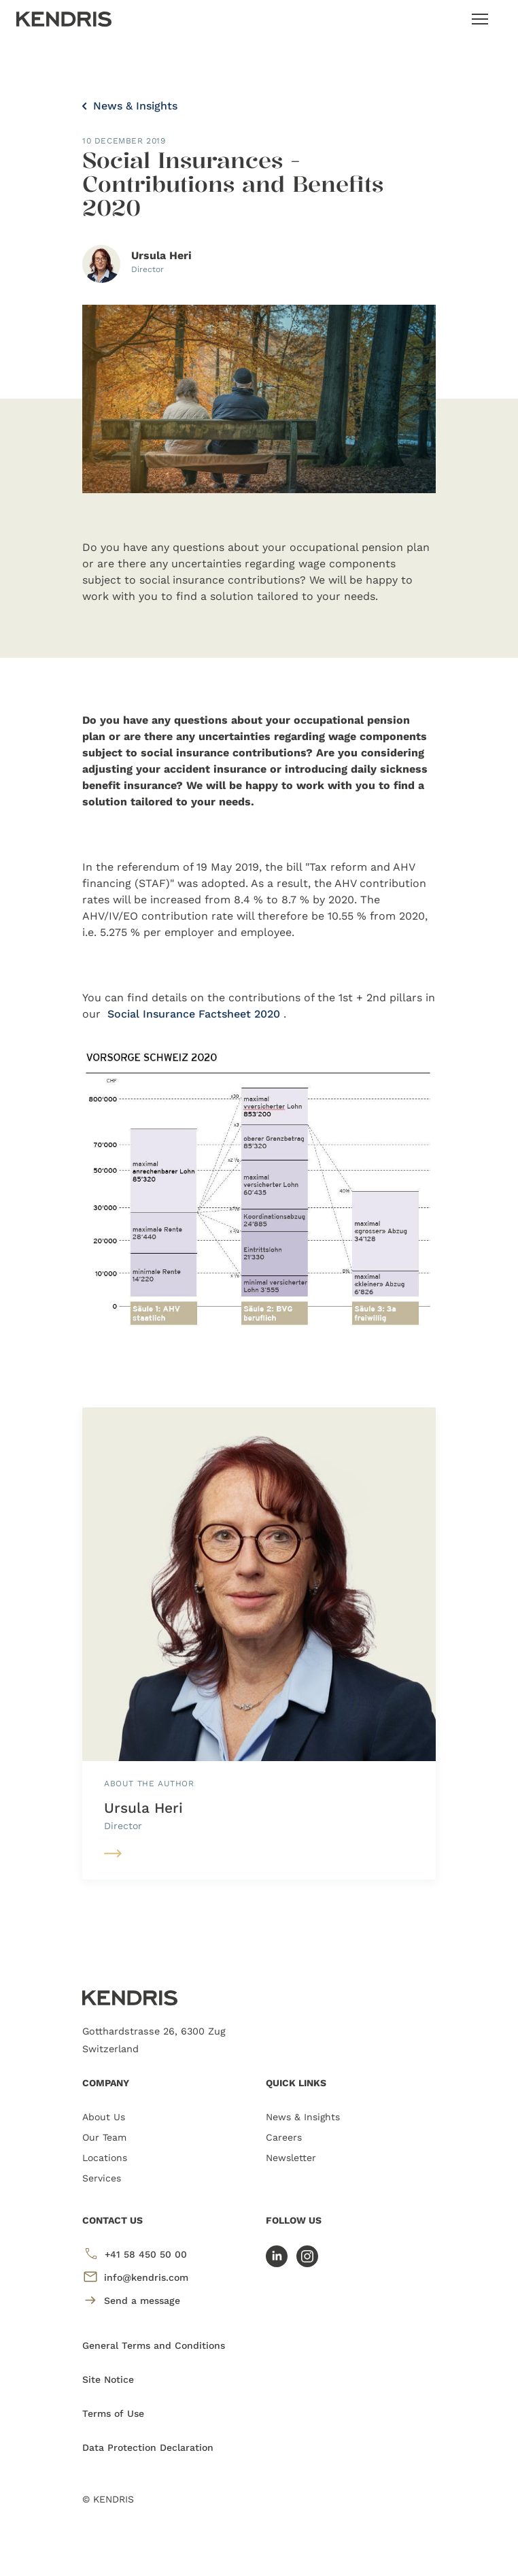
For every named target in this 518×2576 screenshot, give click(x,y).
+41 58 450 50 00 (134, 2253)
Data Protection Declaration (147, 2447)
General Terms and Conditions (153, 2345)
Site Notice (108, 2379)
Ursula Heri (143, 1807)
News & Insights (129, 105)
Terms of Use (113, 2413)
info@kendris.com (135, 2277)
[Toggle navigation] (480, 19)
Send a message (131, 2300)
